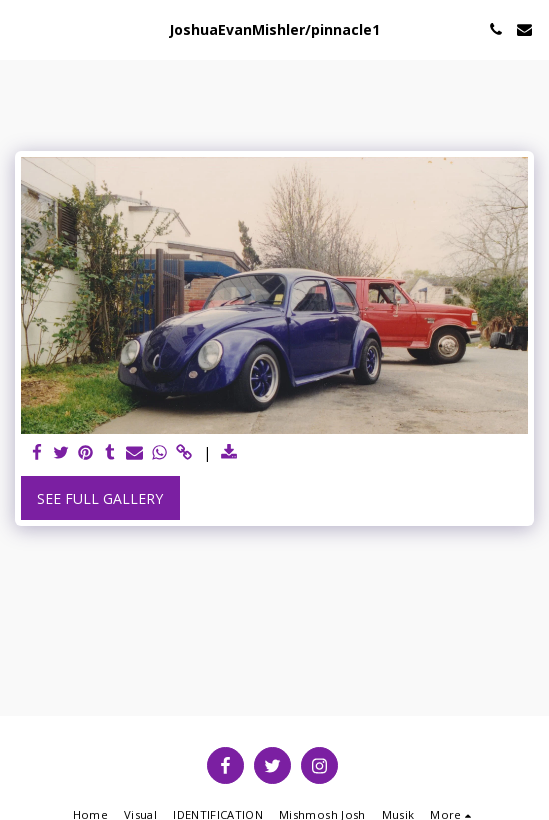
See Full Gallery (100, 498)
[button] (22, 28)
